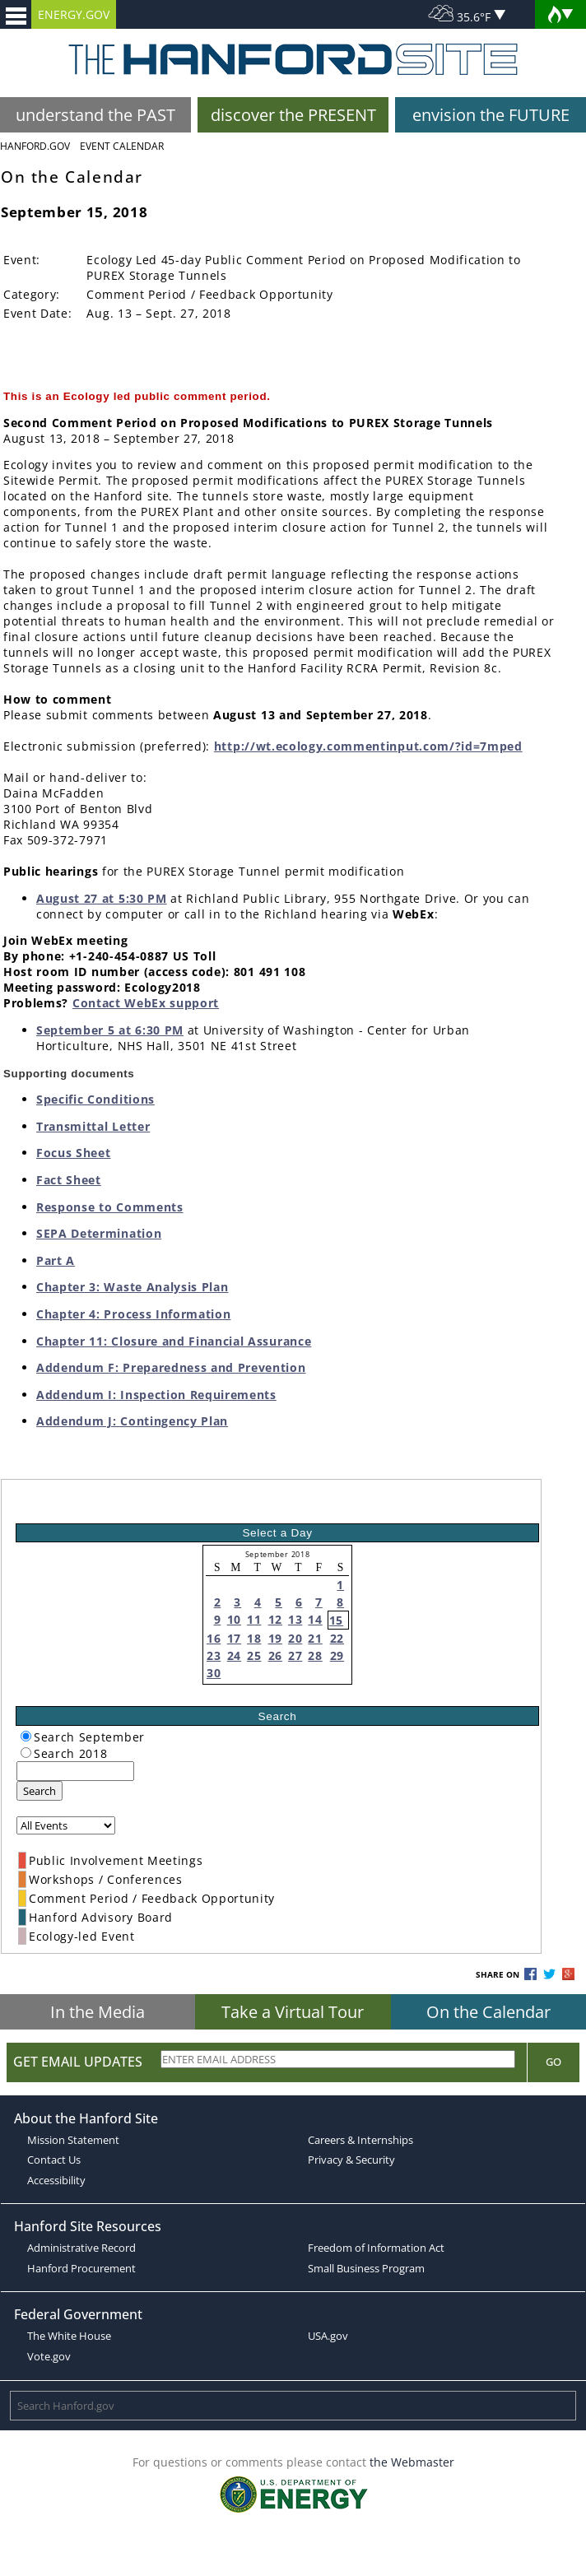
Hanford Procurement (81, 2268)
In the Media (97, 2012)
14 (315, 1619)
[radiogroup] (26, 1736)
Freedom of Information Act (376, 2247)
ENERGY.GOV (73, 14)
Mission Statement (73, 2139)
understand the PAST (95, 115)
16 (214, 1638)
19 (275, 1638)
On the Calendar (488, 2012)
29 (337, 1655)
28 (315, 1655)
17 (234, 1638)
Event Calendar (122, 146)
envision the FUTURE (491, 115)
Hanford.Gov (35, 146)
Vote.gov (49, 2356)
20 (295, 1638)
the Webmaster (412, 2462)
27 (295, 1655)
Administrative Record (81, 2247)
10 (234, 1619)
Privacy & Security (351, 2159)
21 (315, 1638)
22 (337, 1638)
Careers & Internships (360, 2139)
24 (234, 1655)
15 (336, 1620)
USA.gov (328, 2335)
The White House (69, 2335)
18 (254, 1638)
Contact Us (54, 2159)
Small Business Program (366, 2268)
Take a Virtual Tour (292, 2012)
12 (275, 1619)
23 (214, 1655)
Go (553, 2061)
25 (254, 1655)
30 (214, 1673)
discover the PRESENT (293, 115)
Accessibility (56, 2180)
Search (39, 1790)
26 (275, 1655)
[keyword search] (75, 1771)
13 (295, 1619)
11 (254, 1619)
